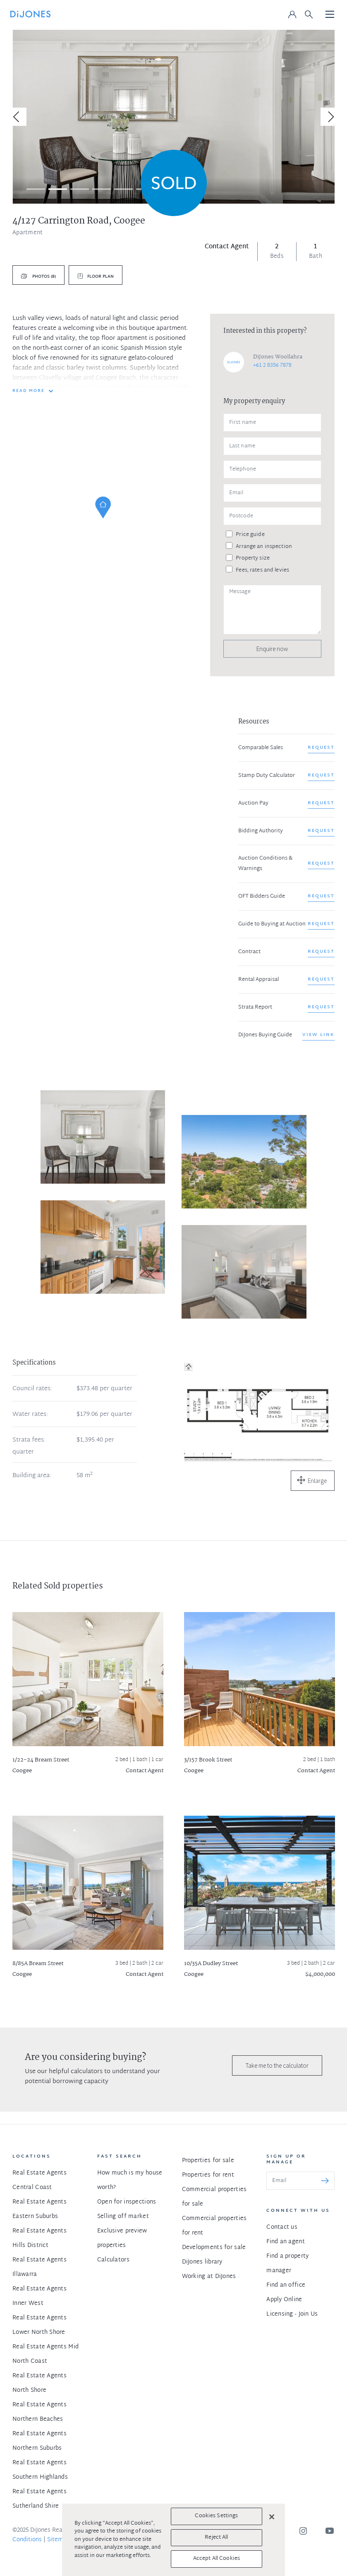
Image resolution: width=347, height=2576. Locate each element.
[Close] (272, 2517)
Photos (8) (43, 277)
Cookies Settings (216, 2516)
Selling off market (123, 2216)
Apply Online (284, 2300)
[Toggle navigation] (330, 15)
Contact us (281, 2227)
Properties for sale (208, 2160)
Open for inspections (126, 2202)
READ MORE (28, 391)
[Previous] (17, 117)
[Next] (330, 117)
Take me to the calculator (277, 2065)
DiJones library (202, 2262)
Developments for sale (214, 2247)
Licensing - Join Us (292, 2314)
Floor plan (100, 277)
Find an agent (285, 2242)
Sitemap (58, 2540)
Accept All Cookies (216, 2559)
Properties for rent (208, 2175)
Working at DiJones (209, 2276)
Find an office (285, 2285)
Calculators (113, 2260)
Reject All (216, 2537)
